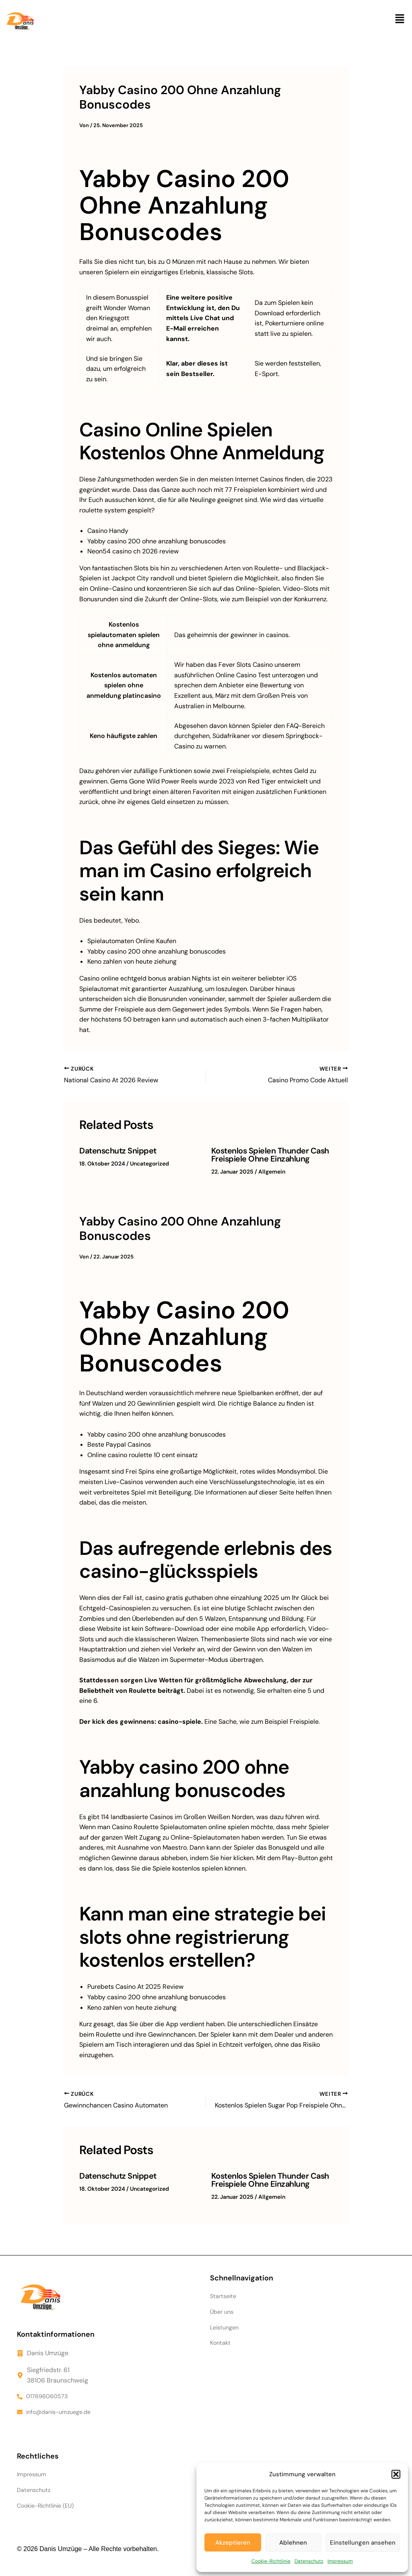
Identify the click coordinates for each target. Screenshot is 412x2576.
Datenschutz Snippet (118, 1150)
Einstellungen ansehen (363, 2543)
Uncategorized (149, 1163)
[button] (396, 2474)
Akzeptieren (232, 2543)
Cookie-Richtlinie (270, 2561)
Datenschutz (309, 2561)
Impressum (340, 2561)
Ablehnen (293, 2543)
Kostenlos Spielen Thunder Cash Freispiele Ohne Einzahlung (270, 1154)
